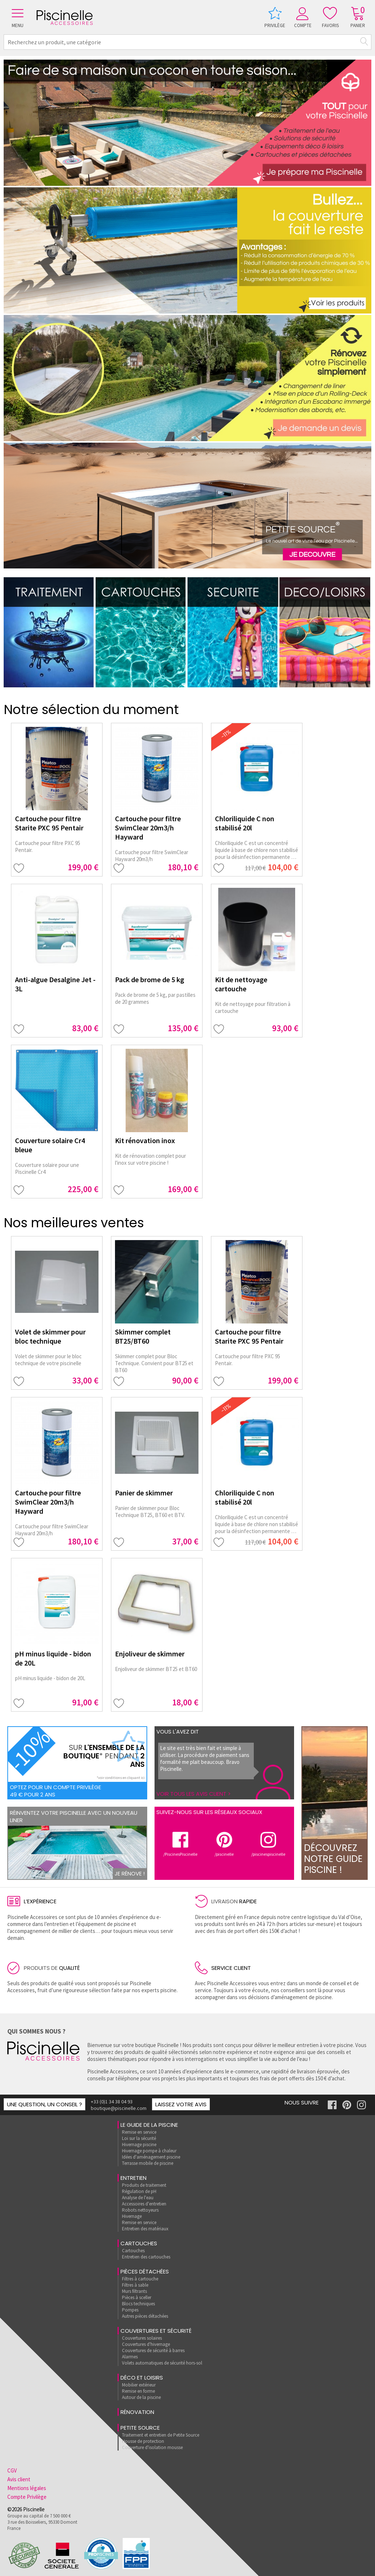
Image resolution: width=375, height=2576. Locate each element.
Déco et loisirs (141, 2377)
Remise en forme (138, 2391)
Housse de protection (143, 2441)
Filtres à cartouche (140, 2279)
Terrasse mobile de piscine (147, 2163)
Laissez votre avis (181, 2104)
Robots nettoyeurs (140, 2210)
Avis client (18, 2479)
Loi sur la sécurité (139, 2138)
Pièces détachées (144, 2271)
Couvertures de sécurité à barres (153, 2350)
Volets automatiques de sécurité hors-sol (162, 2363)
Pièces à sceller (136, 2297)
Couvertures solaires (142, 2338)
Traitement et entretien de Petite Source (160, 2435)
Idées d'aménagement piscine (151, 2157)
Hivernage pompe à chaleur (149, 2151)
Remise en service (139, 2132)
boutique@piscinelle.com (118, 2108)
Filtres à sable (135, 2285)
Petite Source (140, 2428)
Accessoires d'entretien (144, 2204)
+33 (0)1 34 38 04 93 (112, 2101)
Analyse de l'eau (137, 2197)
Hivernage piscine (139, 2144)
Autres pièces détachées (145, 2316)
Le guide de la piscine (149, 2125)
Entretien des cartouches (146, 2257)
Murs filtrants (134, 2291)
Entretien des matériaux (145, 2229)
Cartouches (138, 2243)
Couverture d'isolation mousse (152, 2447)
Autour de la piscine (141, 2397)
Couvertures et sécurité (156, 2331)
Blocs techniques (138, 2304)
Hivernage (132, 2216)
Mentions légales (26, 2488)
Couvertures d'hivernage (146, 2344)
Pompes (130, 2310)
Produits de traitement (144, 2185)
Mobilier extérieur (139, 2385)
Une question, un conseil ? (44, 2104)
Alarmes (130, 2357)
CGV (12, 2470)
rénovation (137, 2412)
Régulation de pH (139, 2191)
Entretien (133, 2178)
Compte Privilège (27, 2496)
